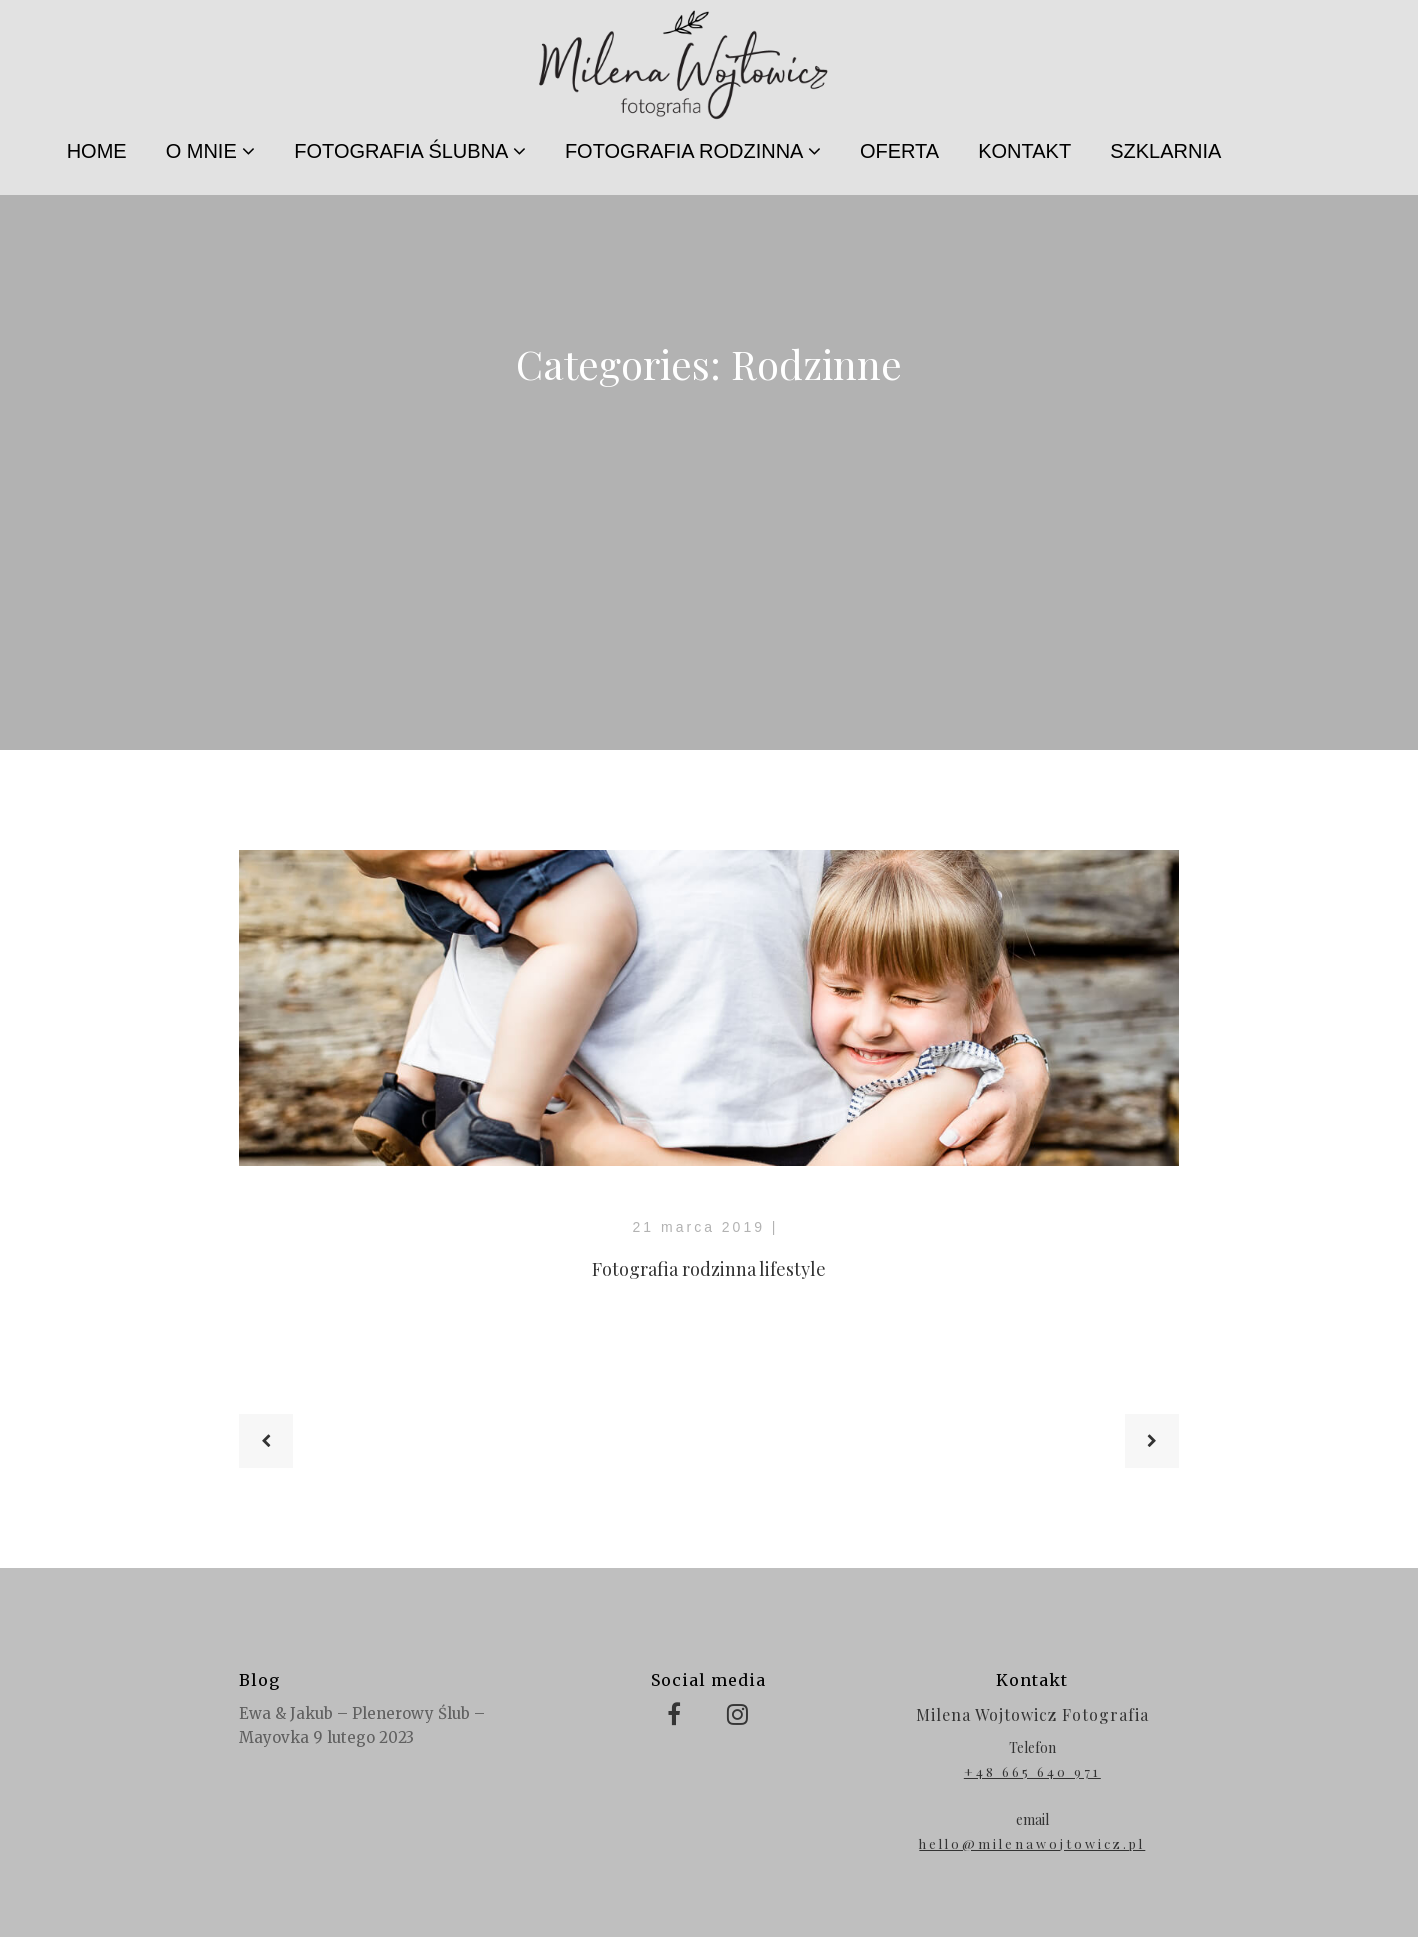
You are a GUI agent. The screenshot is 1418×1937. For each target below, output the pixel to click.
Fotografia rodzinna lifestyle (709, 1269)
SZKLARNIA (1165, 151)
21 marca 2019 (699, 1227)
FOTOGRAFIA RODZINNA (693, 151)
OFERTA (899, 151)
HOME (97, 151)
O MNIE (211, 151)
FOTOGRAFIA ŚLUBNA (410, 151)
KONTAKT (1024, 151)
